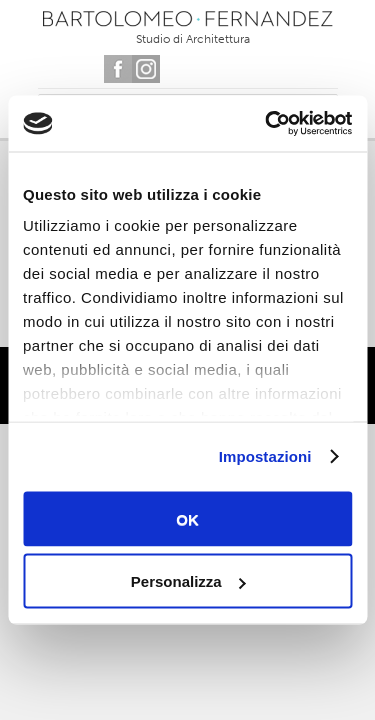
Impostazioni (265, 456)
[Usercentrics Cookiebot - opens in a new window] (267, 124)
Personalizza (188, 581)
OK (187, 518)
